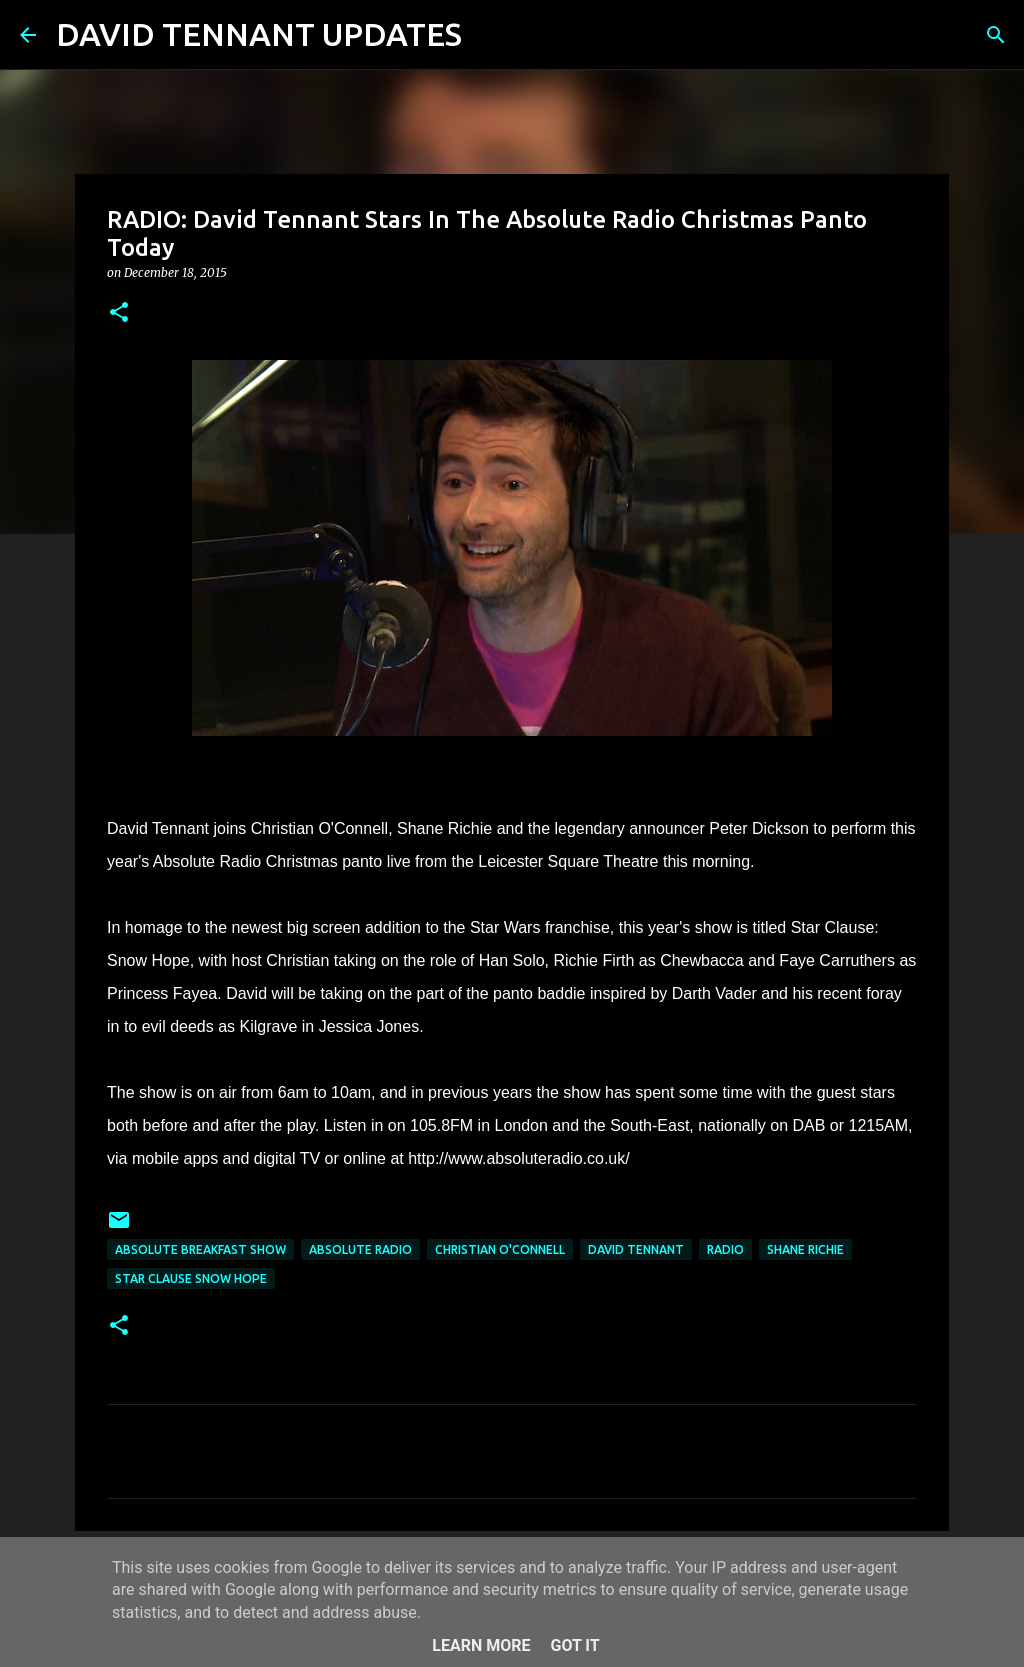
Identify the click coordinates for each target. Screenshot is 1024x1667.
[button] (119, 313)
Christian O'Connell (500, 1249)
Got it (574, 1645)
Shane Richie (805, 1249)
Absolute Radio (360, 1249)
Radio (725, 1249)
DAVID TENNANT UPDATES (259, 34)
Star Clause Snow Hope (191, 1278)
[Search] (490, 35)
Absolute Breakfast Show (200, 1249)
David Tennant (636, 1249)
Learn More (481, 1645)
